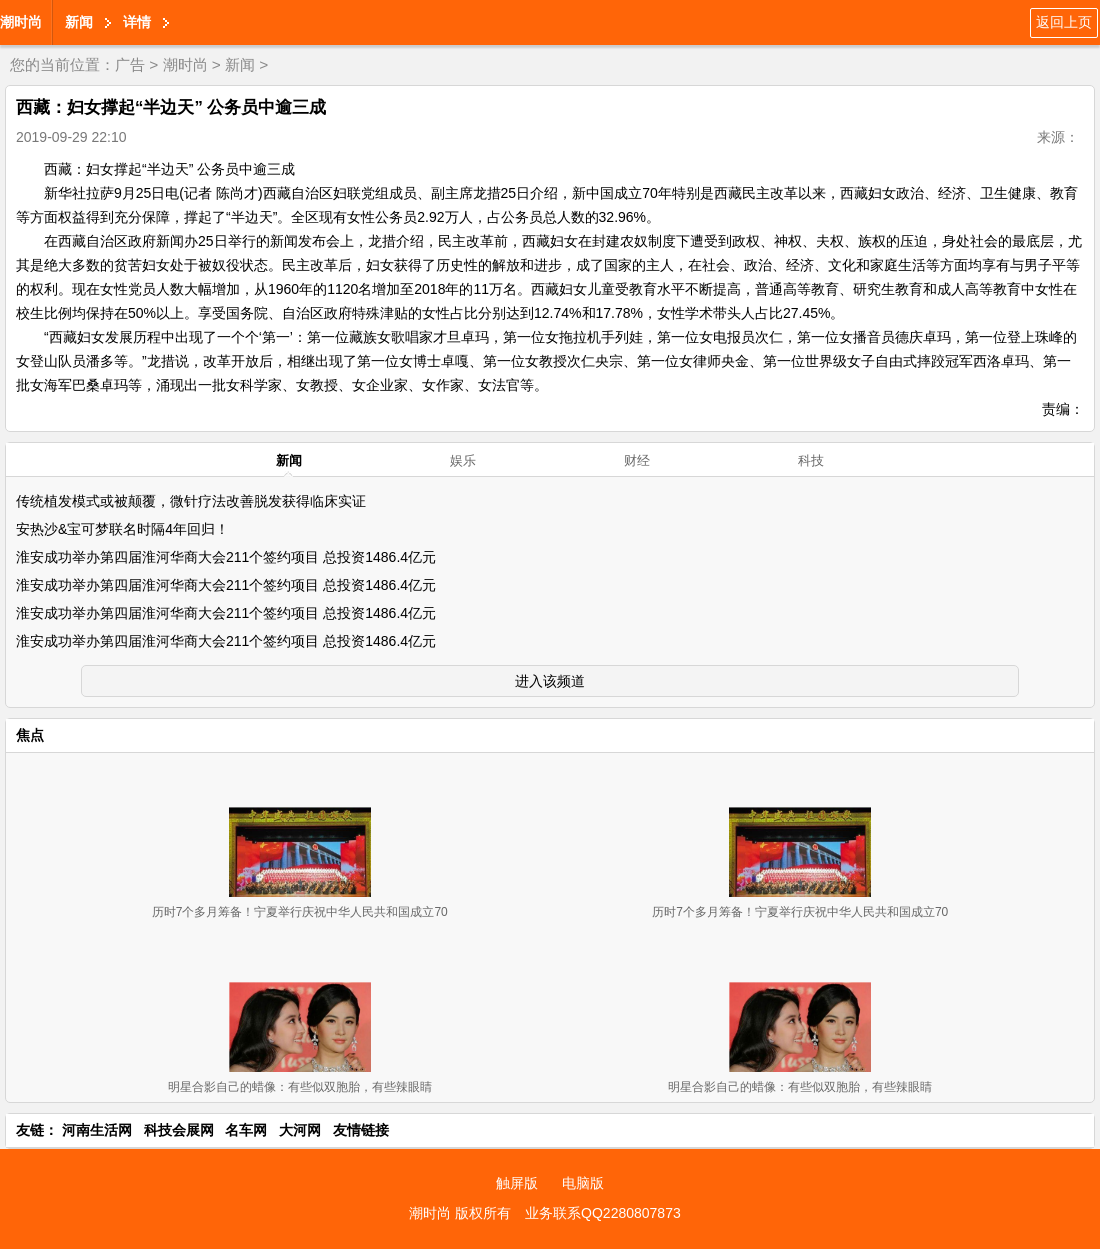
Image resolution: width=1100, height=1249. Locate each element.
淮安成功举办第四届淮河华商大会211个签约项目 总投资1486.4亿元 (226, 557)
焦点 (30, 735)
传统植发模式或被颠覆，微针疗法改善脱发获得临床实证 (191, 501)
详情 (137, 22)
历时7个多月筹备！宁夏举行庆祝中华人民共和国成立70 (300, 912)
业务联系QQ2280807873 (603, 1213)
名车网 (246, 1130)
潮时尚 (21, 22)
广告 (130, 64)
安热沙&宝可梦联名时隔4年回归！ (122, 529)
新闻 (79, 22)
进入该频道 (550, 681)
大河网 (300, 1130)
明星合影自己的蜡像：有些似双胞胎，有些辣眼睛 (300, 1087)
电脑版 (583, 1183)
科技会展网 (179, 1130)
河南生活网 (97, 1130)
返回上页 (1064, 22)
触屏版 (517, 1183)
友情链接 (361, 1130)
